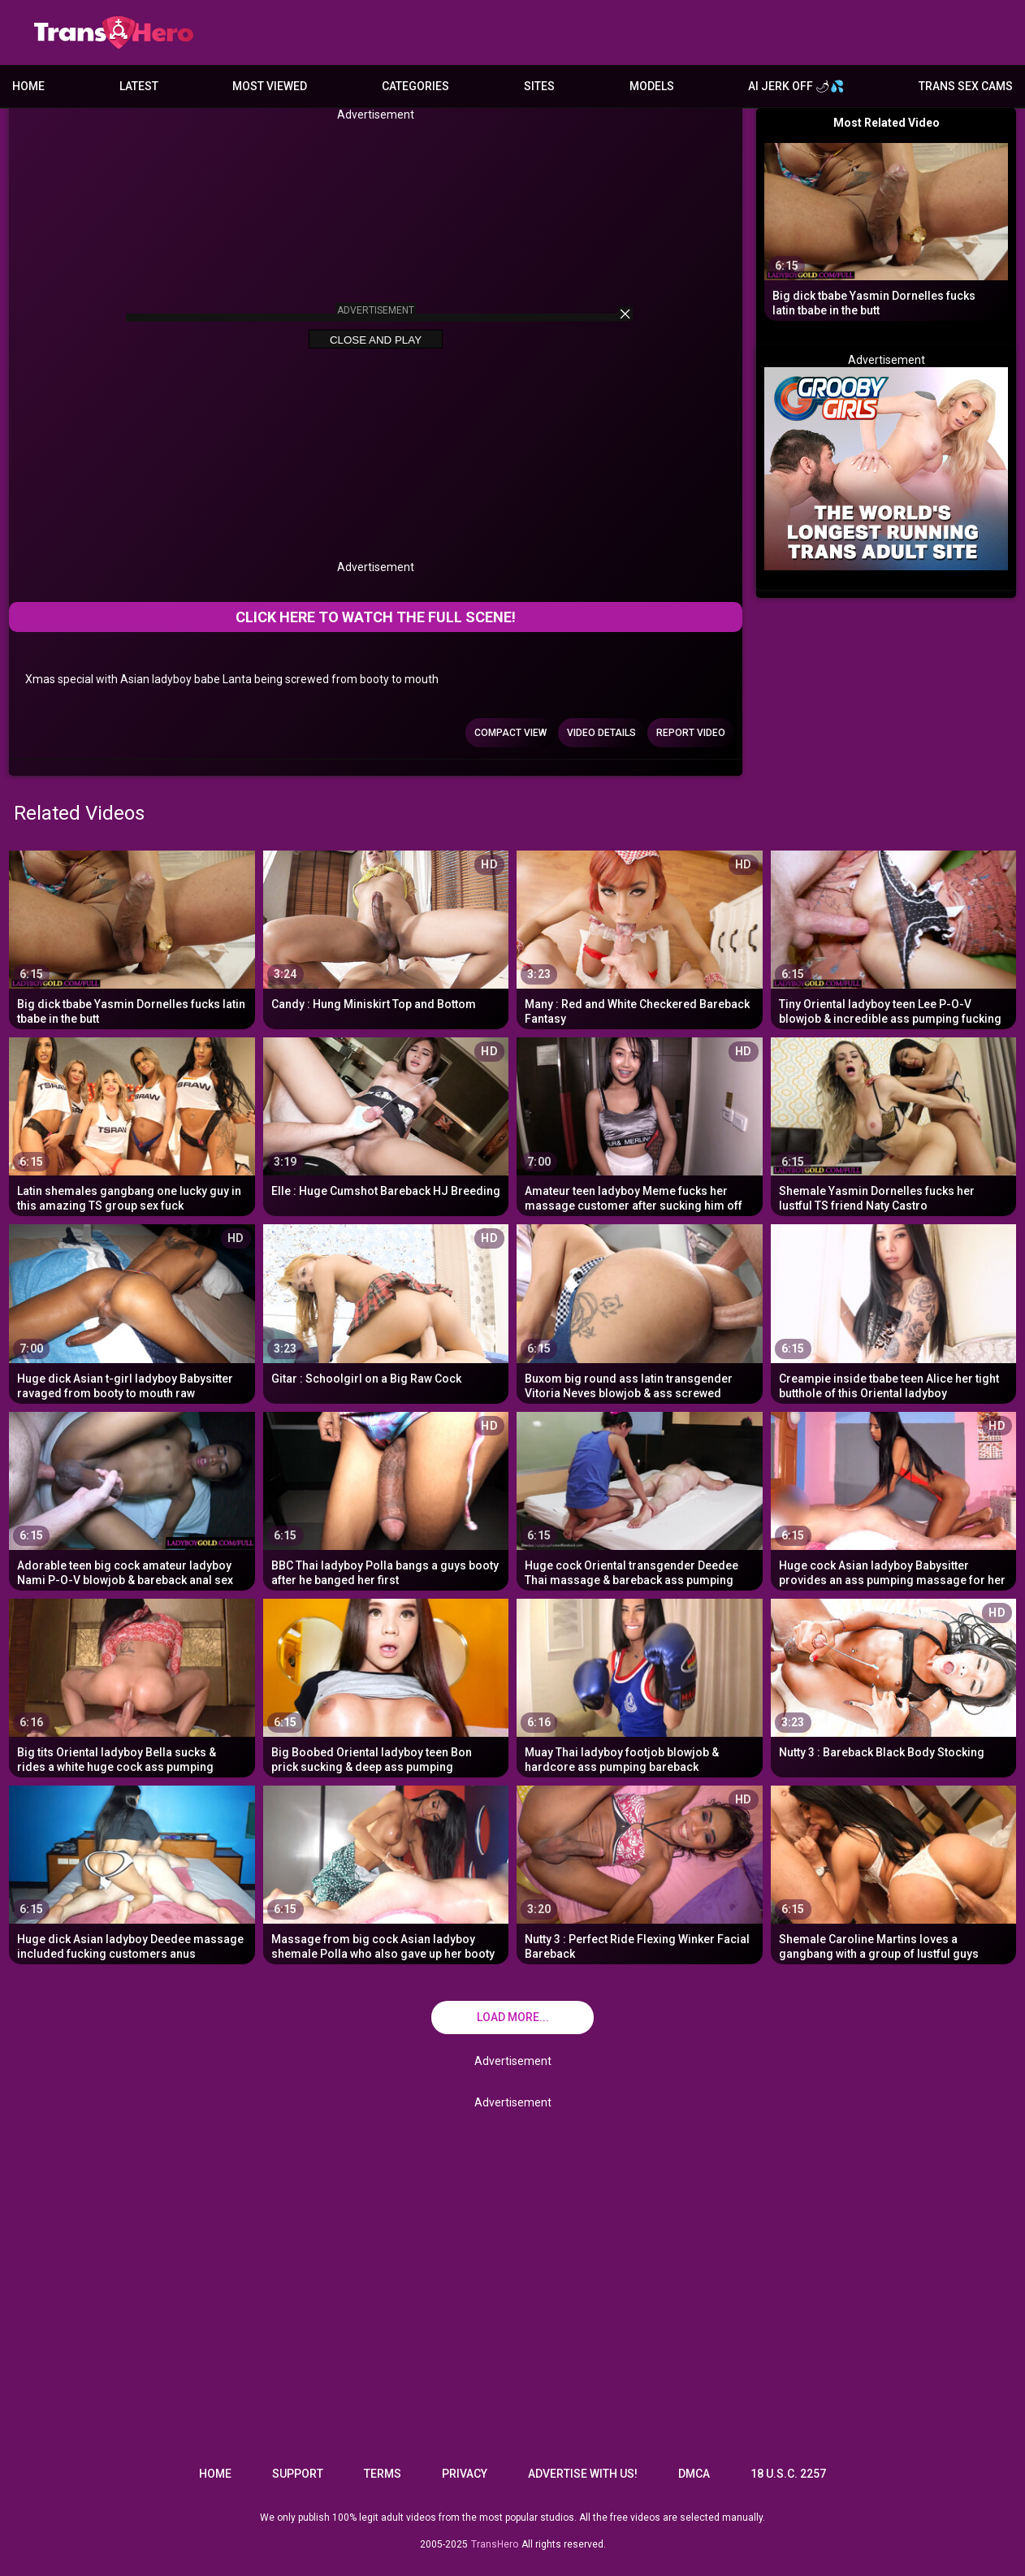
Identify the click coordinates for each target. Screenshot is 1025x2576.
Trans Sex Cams (966, 86)
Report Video (690, 732)
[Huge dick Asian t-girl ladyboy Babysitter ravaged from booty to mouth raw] (132, 1311)
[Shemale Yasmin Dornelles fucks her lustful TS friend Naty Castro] (894, 1124)
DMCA (694, 2473)
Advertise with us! (583, 2473)
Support (297, 2473)
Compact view (510, 732)
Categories (415, 86)
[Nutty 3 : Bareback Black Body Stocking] (894, 1686)
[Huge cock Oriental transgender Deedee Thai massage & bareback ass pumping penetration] (640, 1499)
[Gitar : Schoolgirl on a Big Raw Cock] (386, 1311)
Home (28, 86)
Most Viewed (269, 86)
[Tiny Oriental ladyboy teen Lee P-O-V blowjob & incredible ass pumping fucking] (894, 938)
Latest (138, 86)
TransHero (494, 2544)
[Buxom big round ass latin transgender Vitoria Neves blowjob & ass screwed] (640, 1311)
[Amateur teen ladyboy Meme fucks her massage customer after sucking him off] (640, 1124)
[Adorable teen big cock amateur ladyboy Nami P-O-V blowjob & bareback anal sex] (132, 1499)
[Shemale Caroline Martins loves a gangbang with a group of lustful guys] (894, 1873)
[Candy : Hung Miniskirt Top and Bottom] (386, 938)
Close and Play (376, 340)
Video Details (601, 732)
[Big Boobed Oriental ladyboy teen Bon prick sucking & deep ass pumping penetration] (386, 1686)
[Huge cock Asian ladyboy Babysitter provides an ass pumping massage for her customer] (894, 1499)
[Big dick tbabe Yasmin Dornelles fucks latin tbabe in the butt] (132, 938)
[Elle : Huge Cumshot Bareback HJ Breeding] (386, 1124)
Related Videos (79, 813)
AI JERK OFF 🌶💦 (796, 86)
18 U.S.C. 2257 (788, 2473)
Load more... (513, 2017)
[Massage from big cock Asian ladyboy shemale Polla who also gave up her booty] (386, 1873)
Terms (382, 2473)
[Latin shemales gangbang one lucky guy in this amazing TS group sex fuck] (132, 1124)
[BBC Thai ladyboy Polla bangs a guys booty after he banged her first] (386, 1499)
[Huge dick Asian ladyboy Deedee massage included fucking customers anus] (132, 1873)
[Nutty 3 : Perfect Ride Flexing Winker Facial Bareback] (640, 1873)
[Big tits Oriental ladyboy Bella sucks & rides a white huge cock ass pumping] (132, 1686)
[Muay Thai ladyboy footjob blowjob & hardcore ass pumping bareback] (640, 1686)
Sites (539, 86)
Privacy (464, 2473)
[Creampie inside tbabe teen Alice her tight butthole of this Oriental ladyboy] (894, 1311)
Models (651, 86)
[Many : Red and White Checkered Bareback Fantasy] (640, 938)
